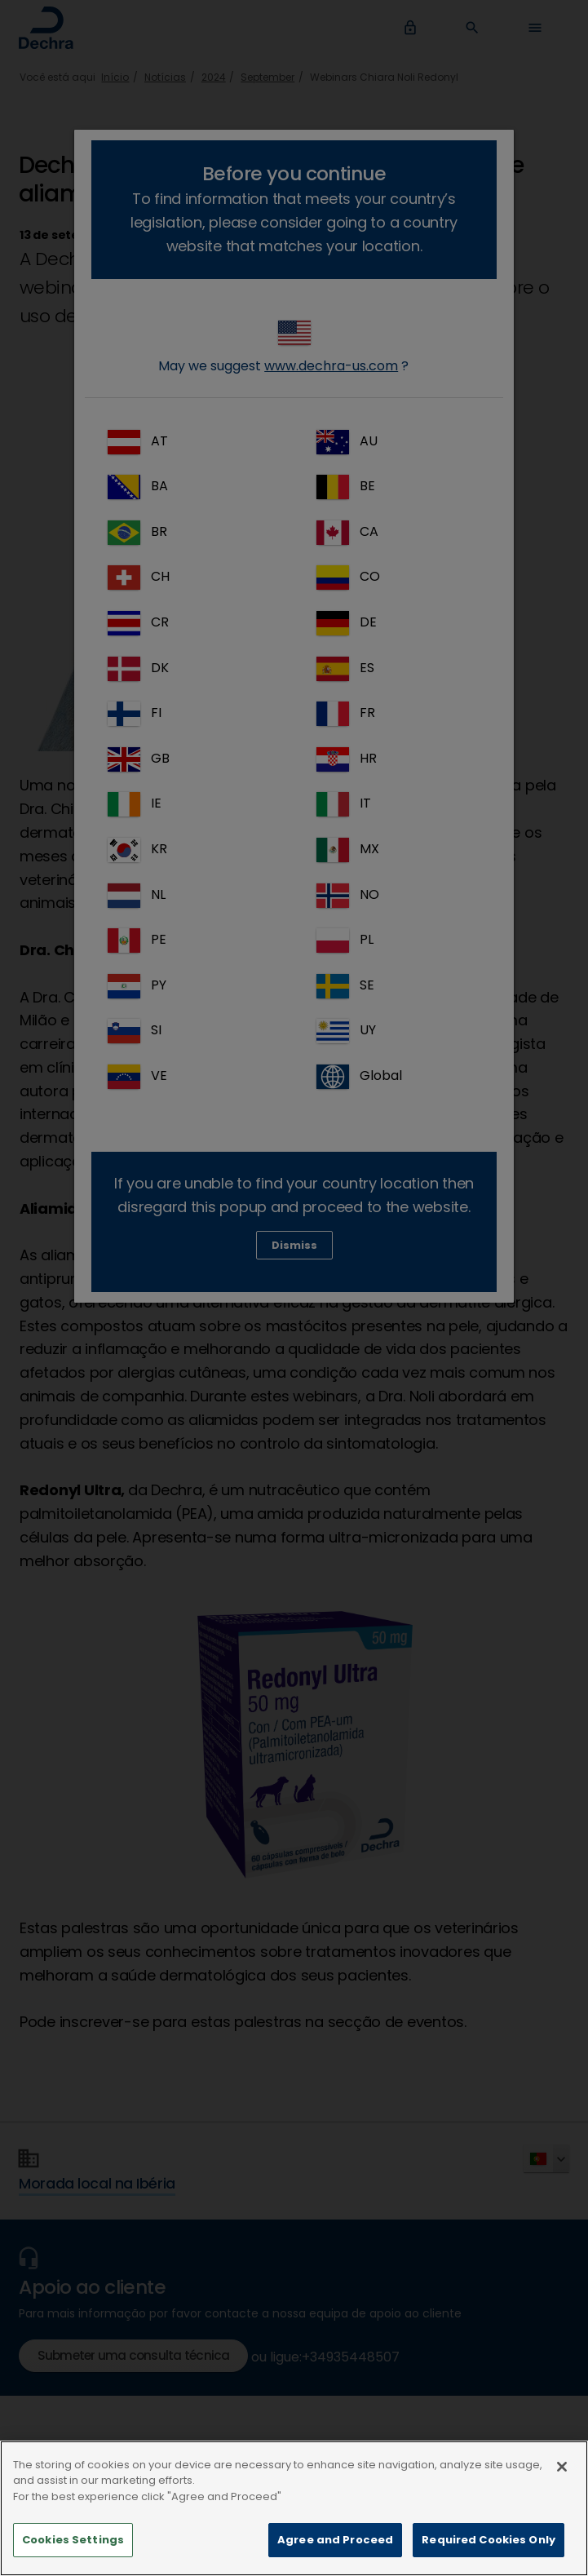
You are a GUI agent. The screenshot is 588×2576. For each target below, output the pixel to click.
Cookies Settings (73, 2545)
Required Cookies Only (488, 2545)
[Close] (562, 2472)
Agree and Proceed (335, 2545)
